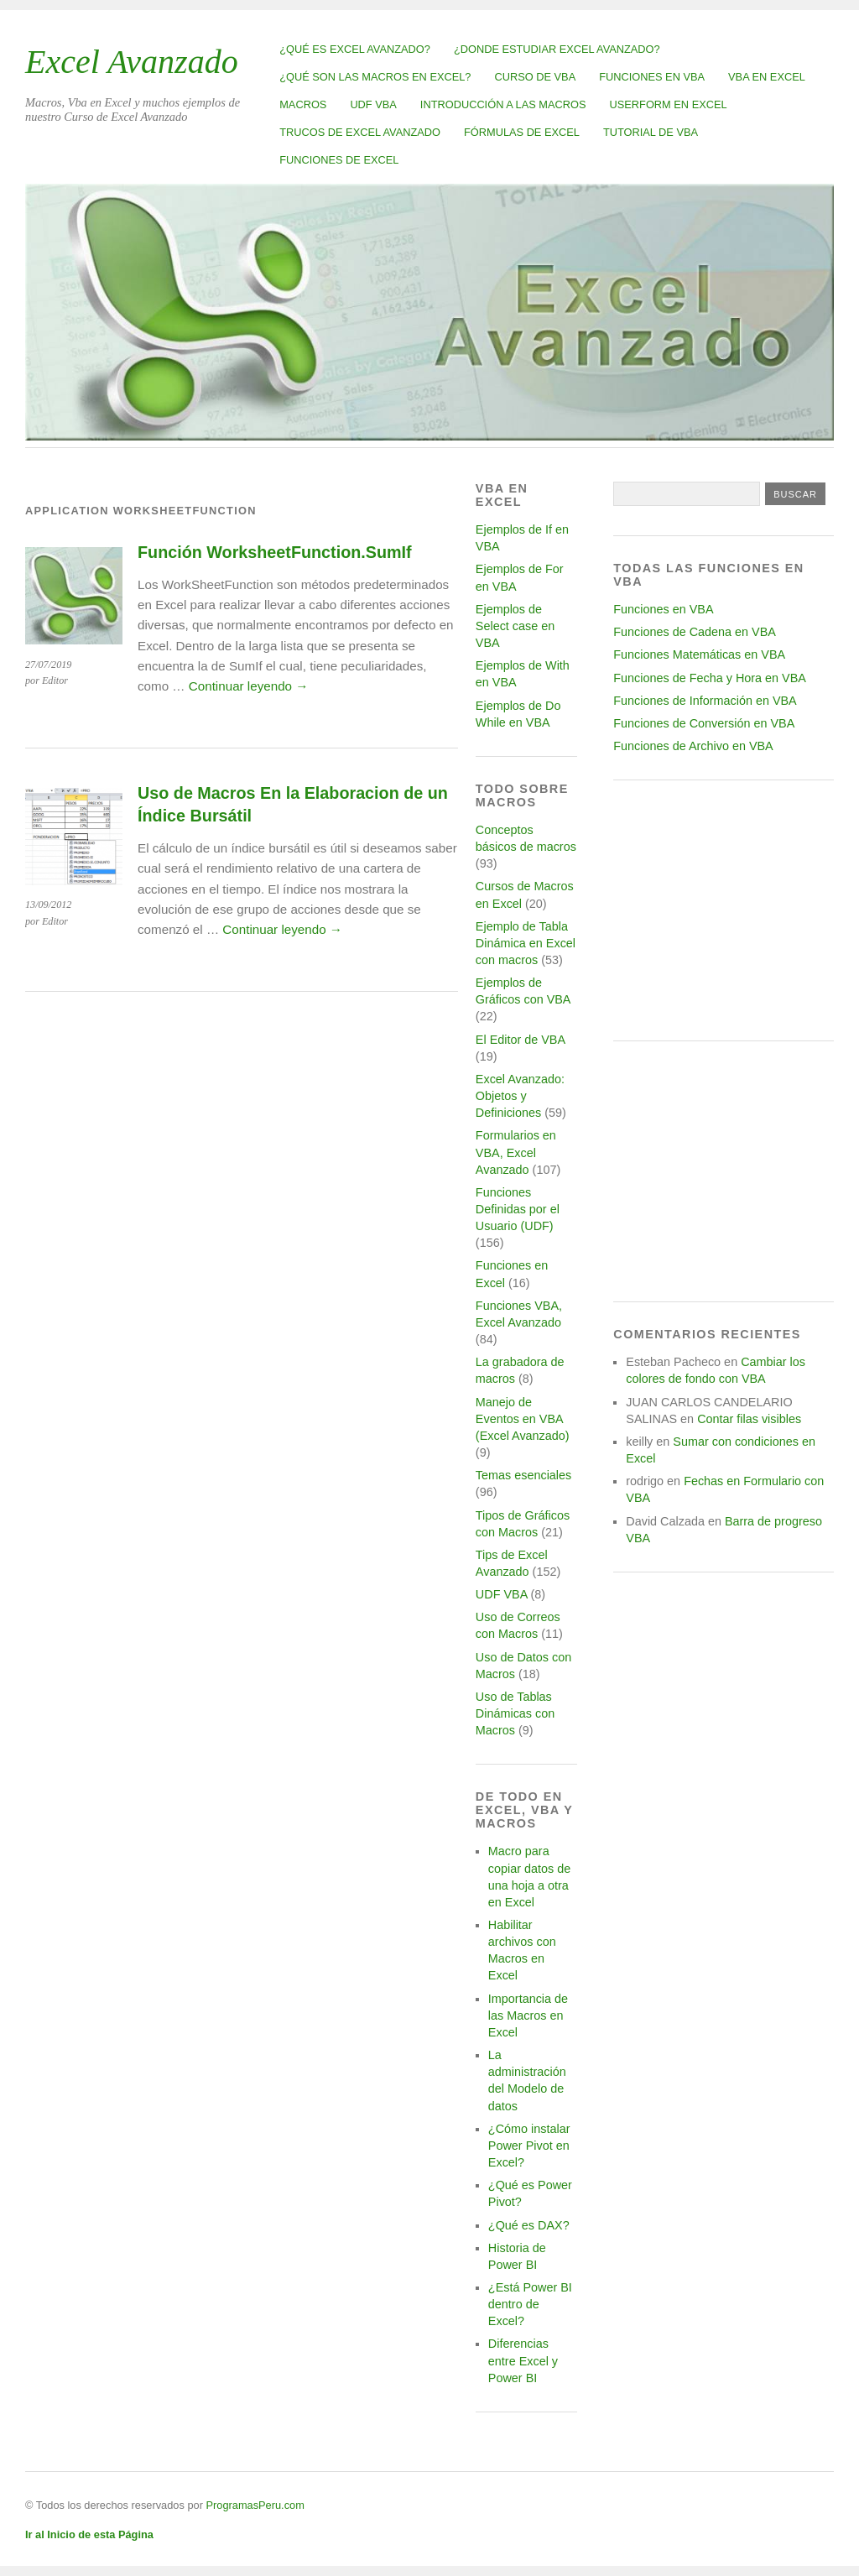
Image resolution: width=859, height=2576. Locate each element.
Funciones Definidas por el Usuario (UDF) (518, 1209)
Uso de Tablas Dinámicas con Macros (515, 1713)
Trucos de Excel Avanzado (359, 132)
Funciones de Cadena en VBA (694, 632)
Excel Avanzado (131, 62)
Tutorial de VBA (650, 132)
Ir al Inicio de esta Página (89, 2534)
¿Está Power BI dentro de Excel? (530, 2304)
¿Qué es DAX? (529, 2225)
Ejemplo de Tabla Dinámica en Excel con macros (525, 943)
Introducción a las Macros (503, 104)
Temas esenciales (523, 1475)
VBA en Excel (766, 76)
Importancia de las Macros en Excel (528, 2015)
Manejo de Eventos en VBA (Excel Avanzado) (523, 1418)
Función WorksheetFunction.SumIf (275, 552)
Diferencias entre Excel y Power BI (523, 2360)
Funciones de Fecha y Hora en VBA (709, 678)
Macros (302, 104)
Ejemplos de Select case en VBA (515, 625)
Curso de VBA (534, 76)
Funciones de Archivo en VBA (693, 746)
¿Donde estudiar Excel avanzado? (557, 49)
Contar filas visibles (749, 1419)
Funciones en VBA (652, 76)
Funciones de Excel (338, 160)
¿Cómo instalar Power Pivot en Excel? (529, 2145)
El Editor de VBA (520, 1039)
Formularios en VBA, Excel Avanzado (516, 1152)
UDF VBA (373, 104)
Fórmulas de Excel (522, 132)
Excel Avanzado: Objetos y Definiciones (520, 1095)
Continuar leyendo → (249, 686)
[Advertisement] (723, 910)
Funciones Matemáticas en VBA (699, 654)
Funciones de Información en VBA (704, 700)
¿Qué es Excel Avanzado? (354, 49)
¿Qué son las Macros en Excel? (375, 76)
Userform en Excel (668, 104)
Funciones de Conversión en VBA (703, 723)
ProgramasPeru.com (255, 2505)
